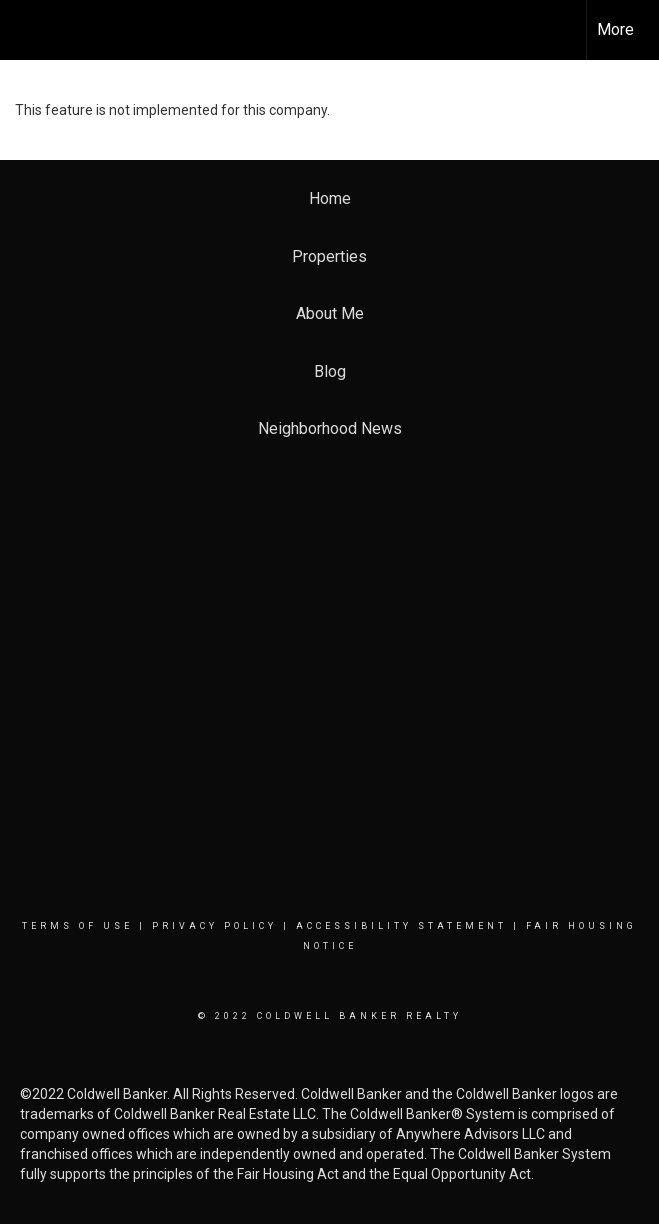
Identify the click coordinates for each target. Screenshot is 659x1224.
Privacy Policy (214, 926)
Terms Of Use (77, 926)
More (615, 29)
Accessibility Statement (401, 926)
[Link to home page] (25, 30)
